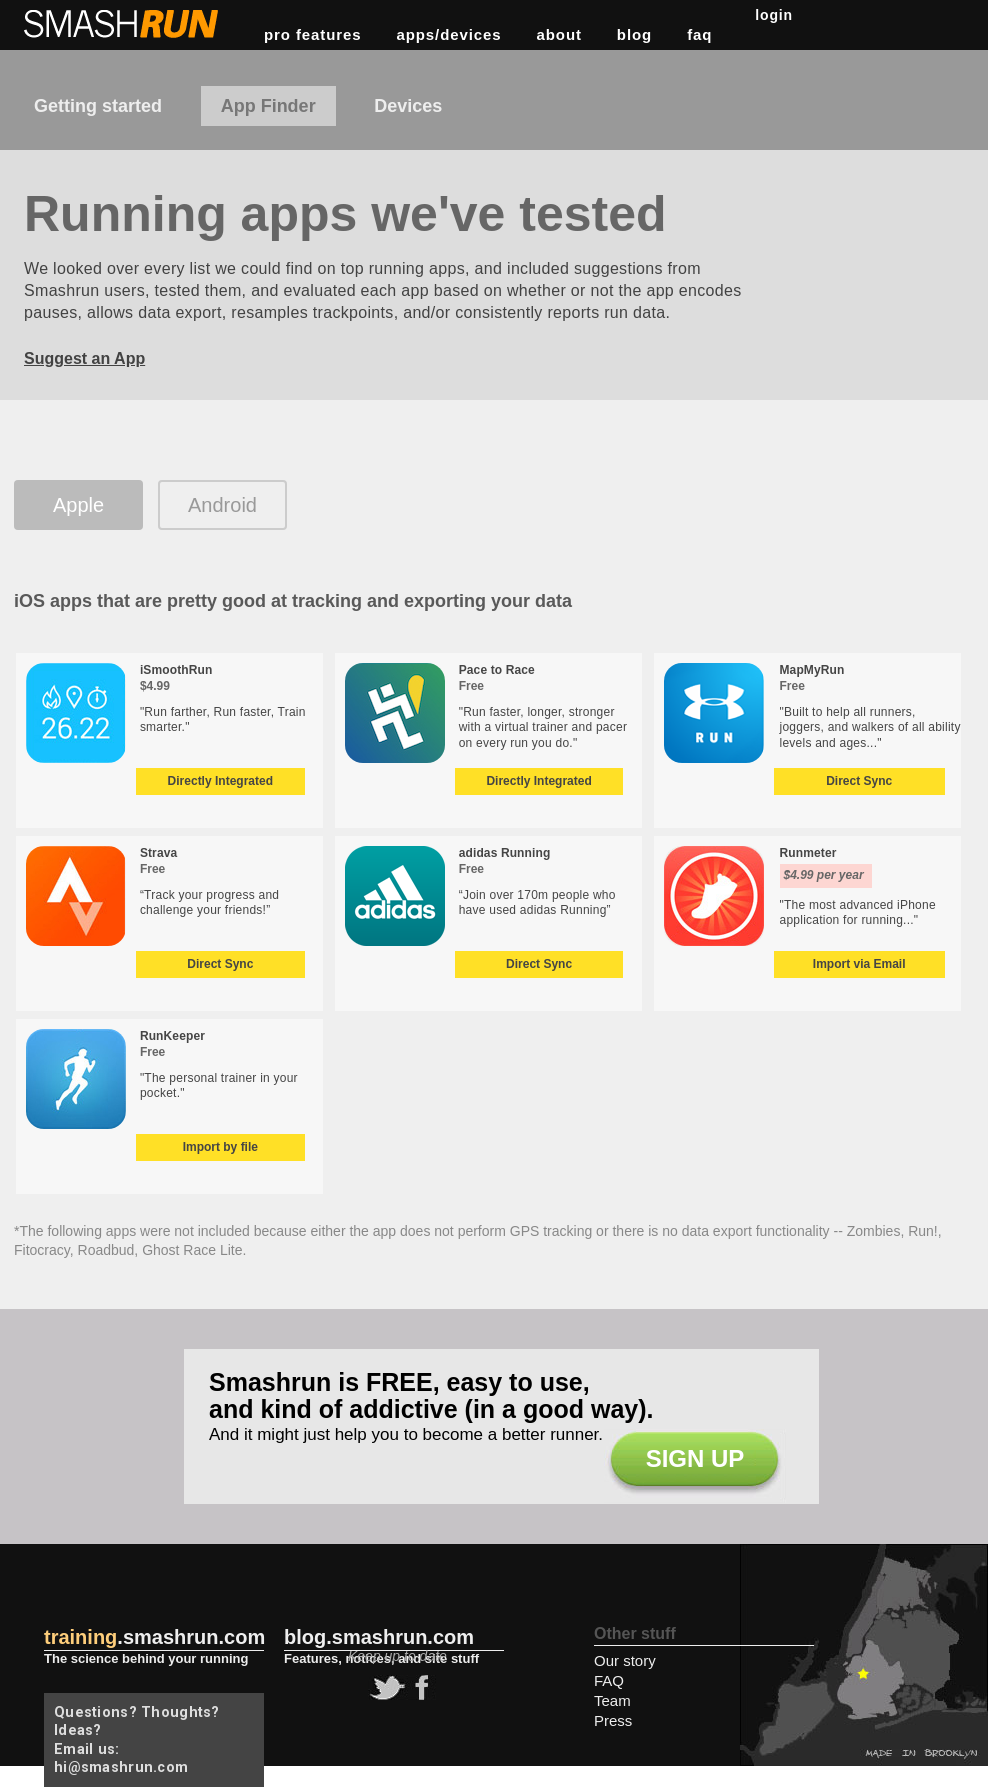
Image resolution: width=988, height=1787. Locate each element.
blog (634, 34)
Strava (158, 853)
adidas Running (505, 853)
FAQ (699, 34)
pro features (313, 34)
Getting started (98, 106)
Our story (625, 1660)
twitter (385, 1687)
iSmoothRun (176, 670)
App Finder (268, 106)
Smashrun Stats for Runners (123, 24)
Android (222, 505)
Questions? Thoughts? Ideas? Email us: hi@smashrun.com (137, 1740)
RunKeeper (172, 1036)
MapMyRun (812, 670)
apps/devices (449, 34)
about (559, 34)
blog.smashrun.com (379, 1637)
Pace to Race (497, 670)
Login (774, 15)
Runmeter (808, 853)
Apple (78, 505)
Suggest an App (84, 358)
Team (612, 1700)
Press (613, 1720)
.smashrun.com (154, 1637)
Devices (408, 106)
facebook (419, 1687)
